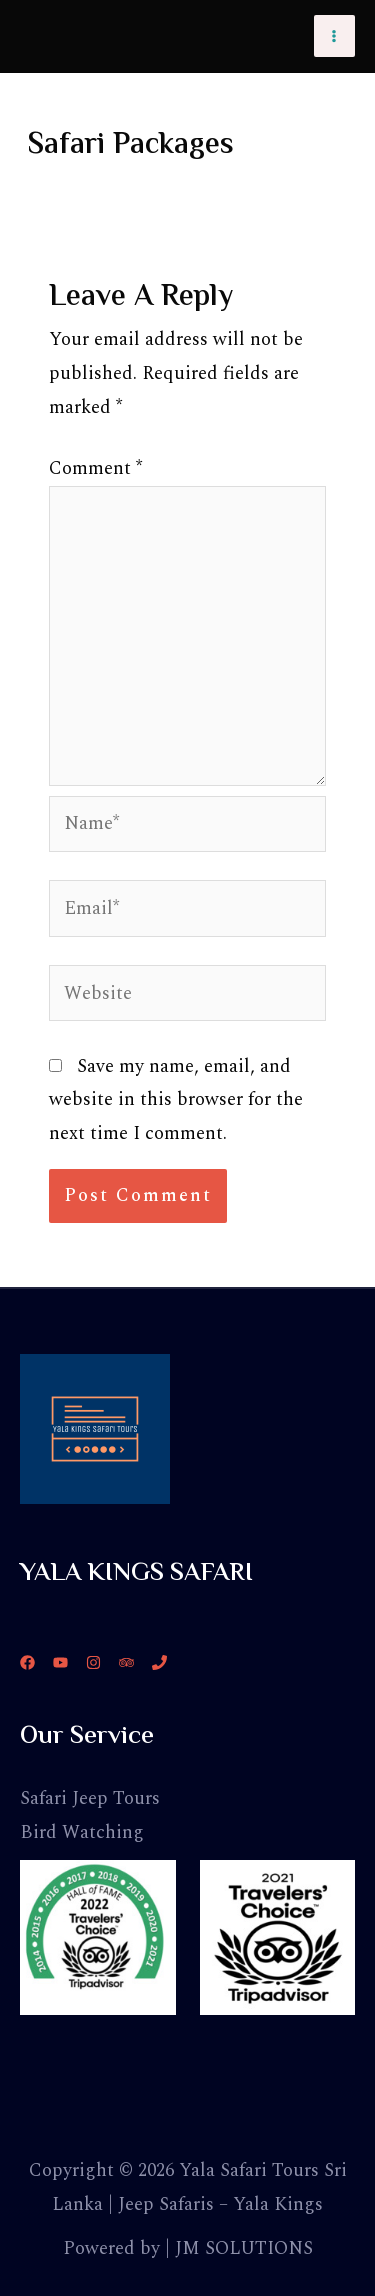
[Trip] (126, 1662)
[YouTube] (60, 1662)
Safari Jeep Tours (90, 1798)
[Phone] (159, 1662)
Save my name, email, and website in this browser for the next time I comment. (176, 1100)
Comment (95, 468)
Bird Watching (82, 1832)
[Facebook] (27, 1662)
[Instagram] (93, 1662)
